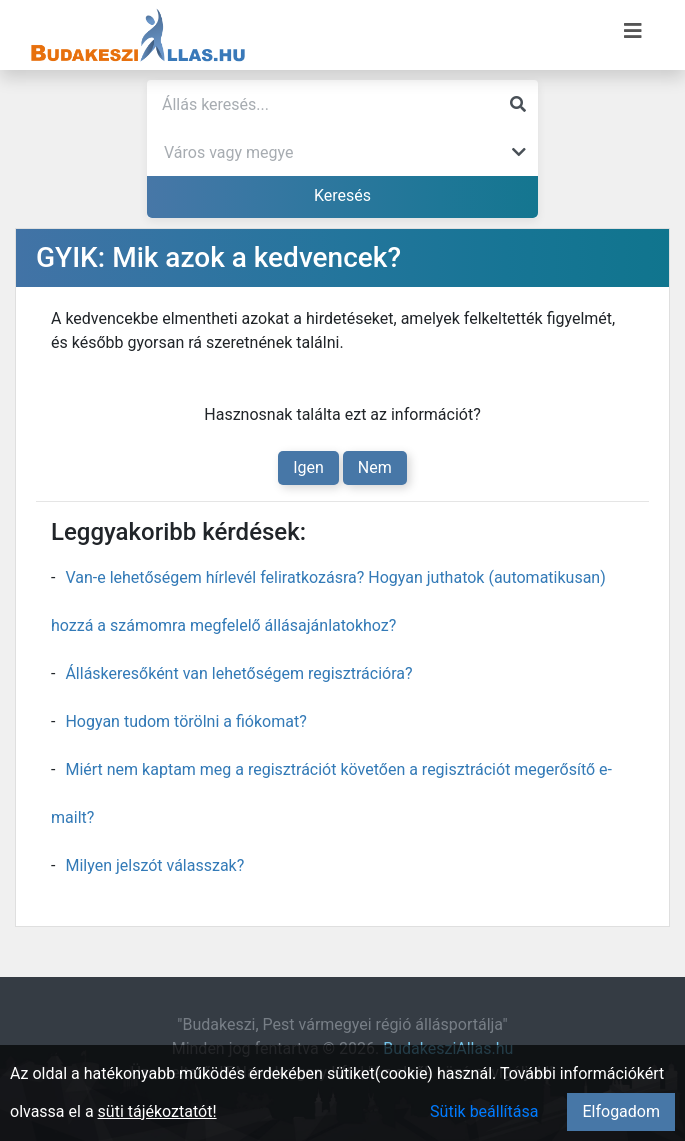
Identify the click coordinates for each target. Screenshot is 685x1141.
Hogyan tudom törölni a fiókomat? (185, 721)
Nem (375, 467)
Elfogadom (621, 1111)
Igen (308, 467)
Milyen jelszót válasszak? (154, 865)
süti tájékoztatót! (157, 1111)
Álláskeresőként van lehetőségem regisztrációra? (238, 673)
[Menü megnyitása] (633, 31)
